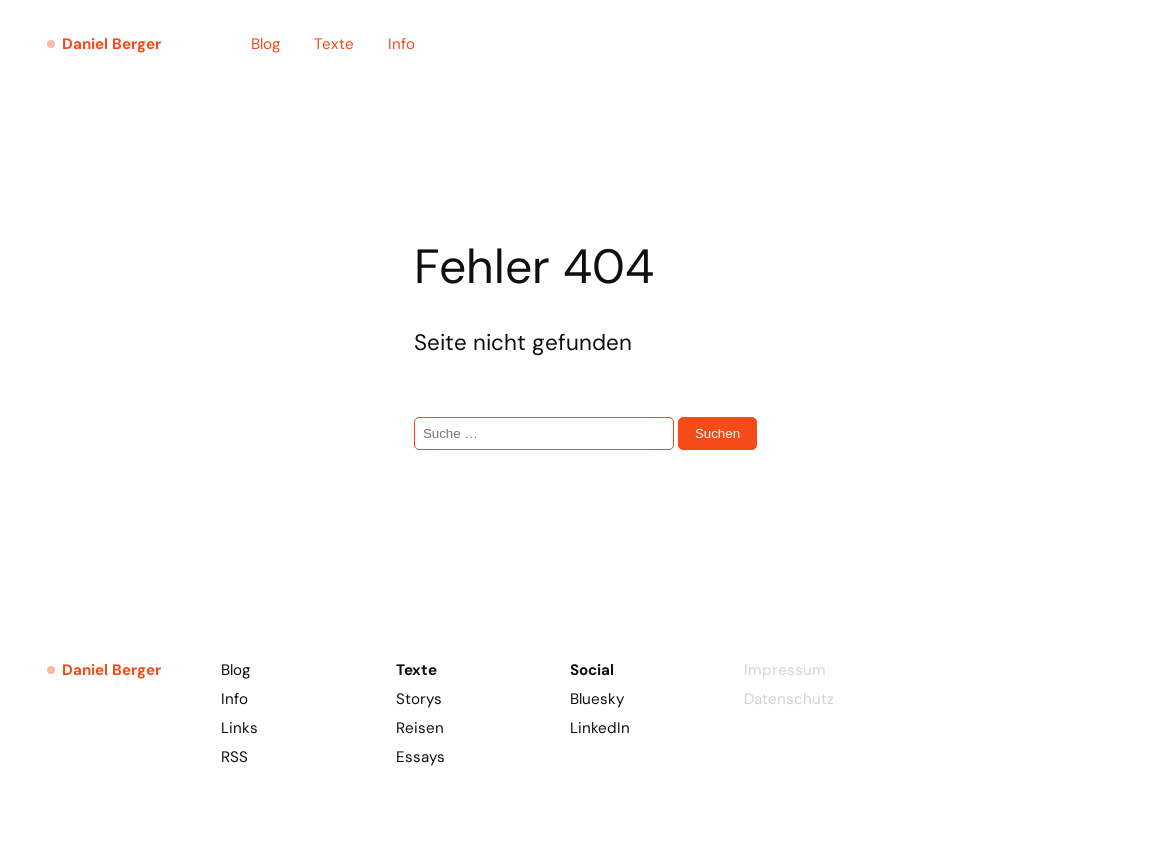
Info (401, 44)
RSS (234, 757)
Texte (334, 44)
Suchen (717, 433)
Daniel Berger (111, 44)
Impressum (785, 670)
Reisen (420, 728)
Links (239, 728)
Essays (420, 757)
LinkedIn (600, 728)
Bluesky (597, 699)
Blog (265, 44)
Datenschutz (789, 699)
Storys (419, 699)
